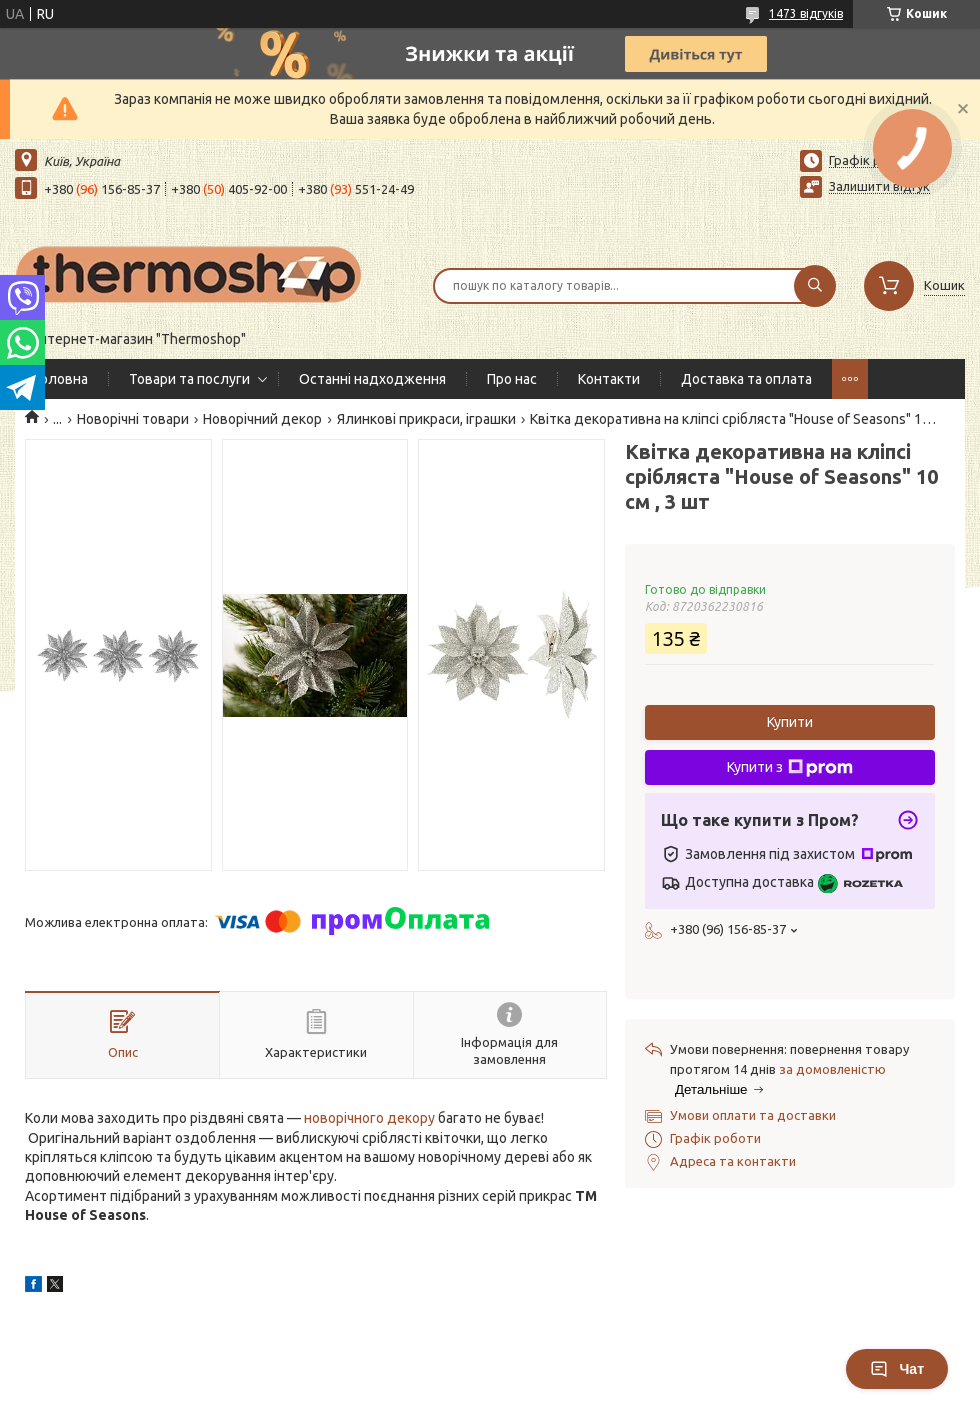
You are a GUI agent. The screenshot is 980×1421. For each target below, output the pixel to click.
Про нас (512, 379)
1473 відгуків (806, 13)
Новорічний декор (262, 419)
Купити (790, 722)
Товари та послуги (189, 379)
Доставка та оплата (746, 379)
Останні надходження (372, 379)
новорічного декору (369, 1118)
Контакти (609, 379)
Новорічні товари (133, 419)
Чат (897, 1369)
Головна (61, 379)
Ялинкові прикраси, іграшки (426, 419)
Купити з (790, 768)
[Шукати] (815, 286)
